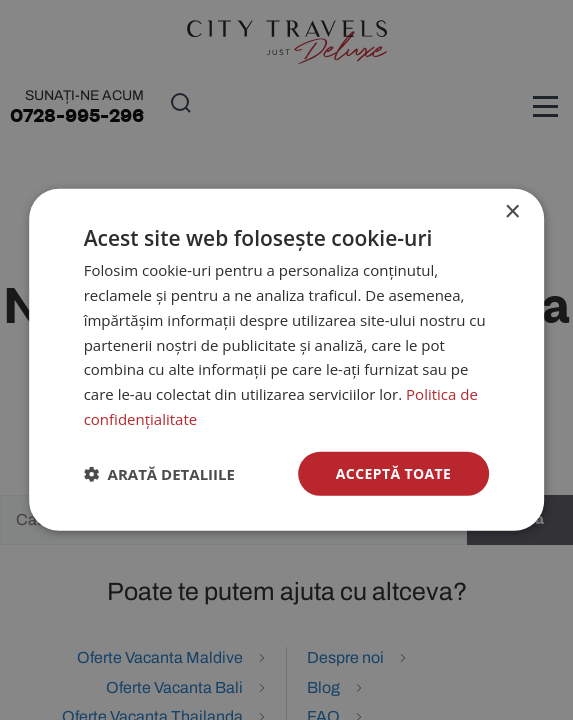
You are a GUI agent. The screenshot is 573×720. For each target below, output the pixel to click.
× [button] (511, 212)
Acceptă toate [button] (394, 472)
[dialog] (287, 360)
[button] (159, 474)
